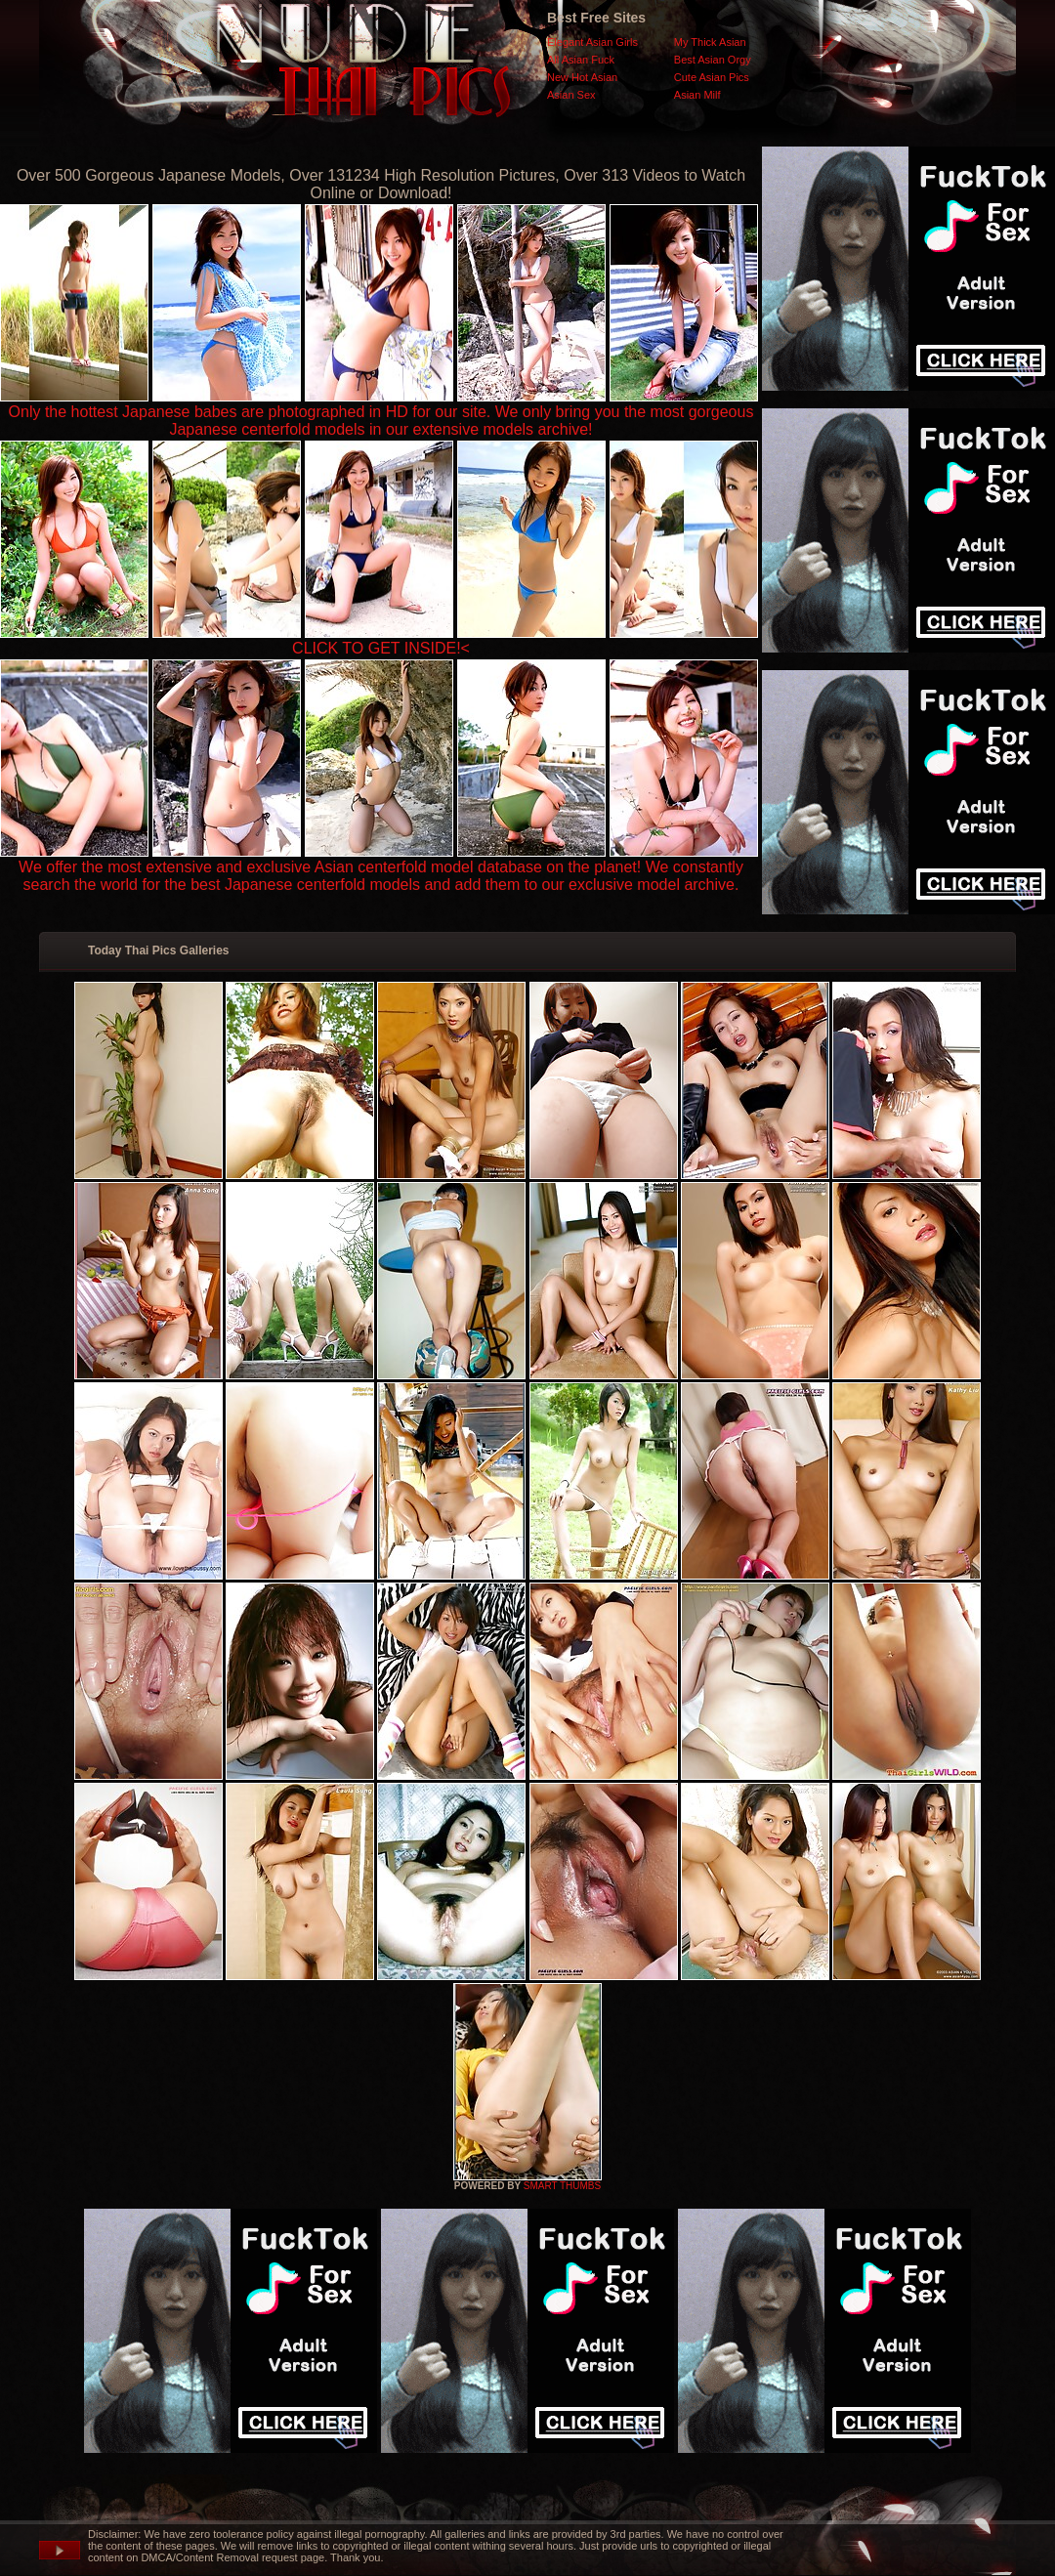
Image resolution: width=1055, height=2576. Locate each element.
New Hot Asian (582, 77)
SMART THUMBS (562, 2185)
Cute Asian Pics (711, 77)
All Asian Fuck (580, 59)
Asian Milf (697, 95)
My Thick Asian (710, 42)
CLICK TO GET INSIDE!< (381, 648)
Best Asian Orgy (712, 59)
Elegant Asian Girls (592, 42)
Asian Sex (571, 95)
